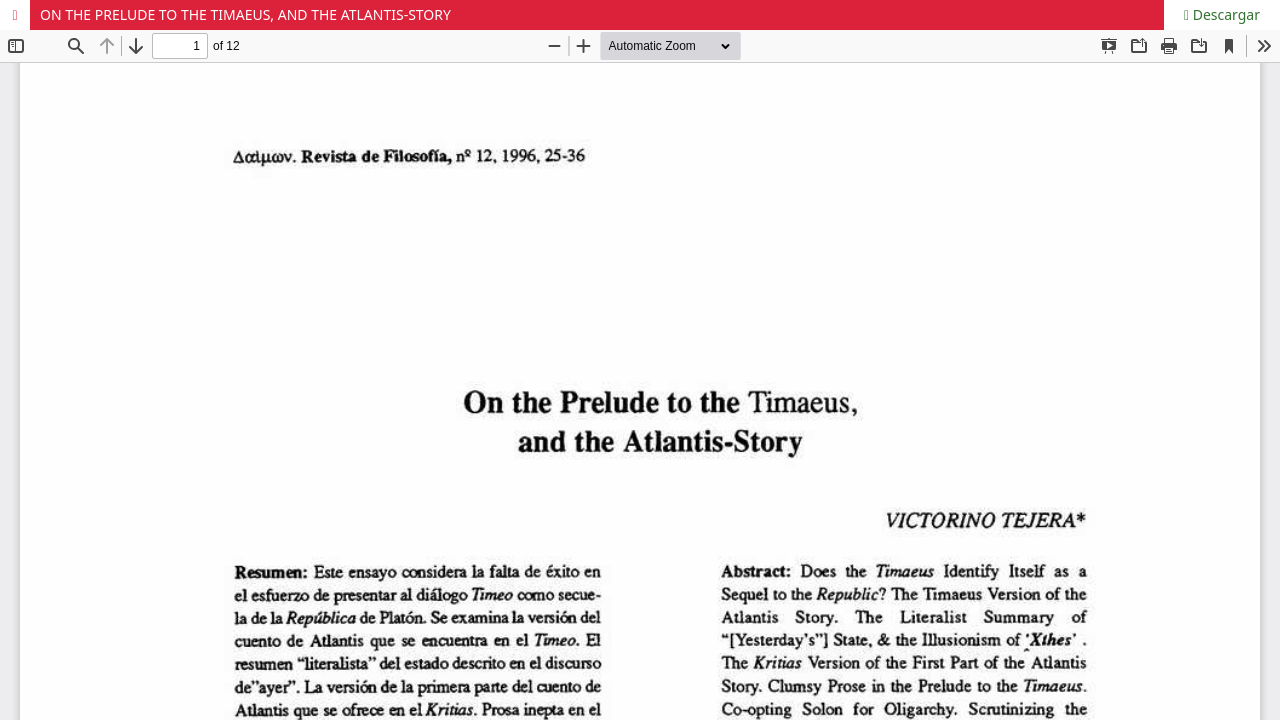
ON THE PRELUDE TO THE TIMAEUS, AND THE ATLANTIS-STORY (245, 14)
